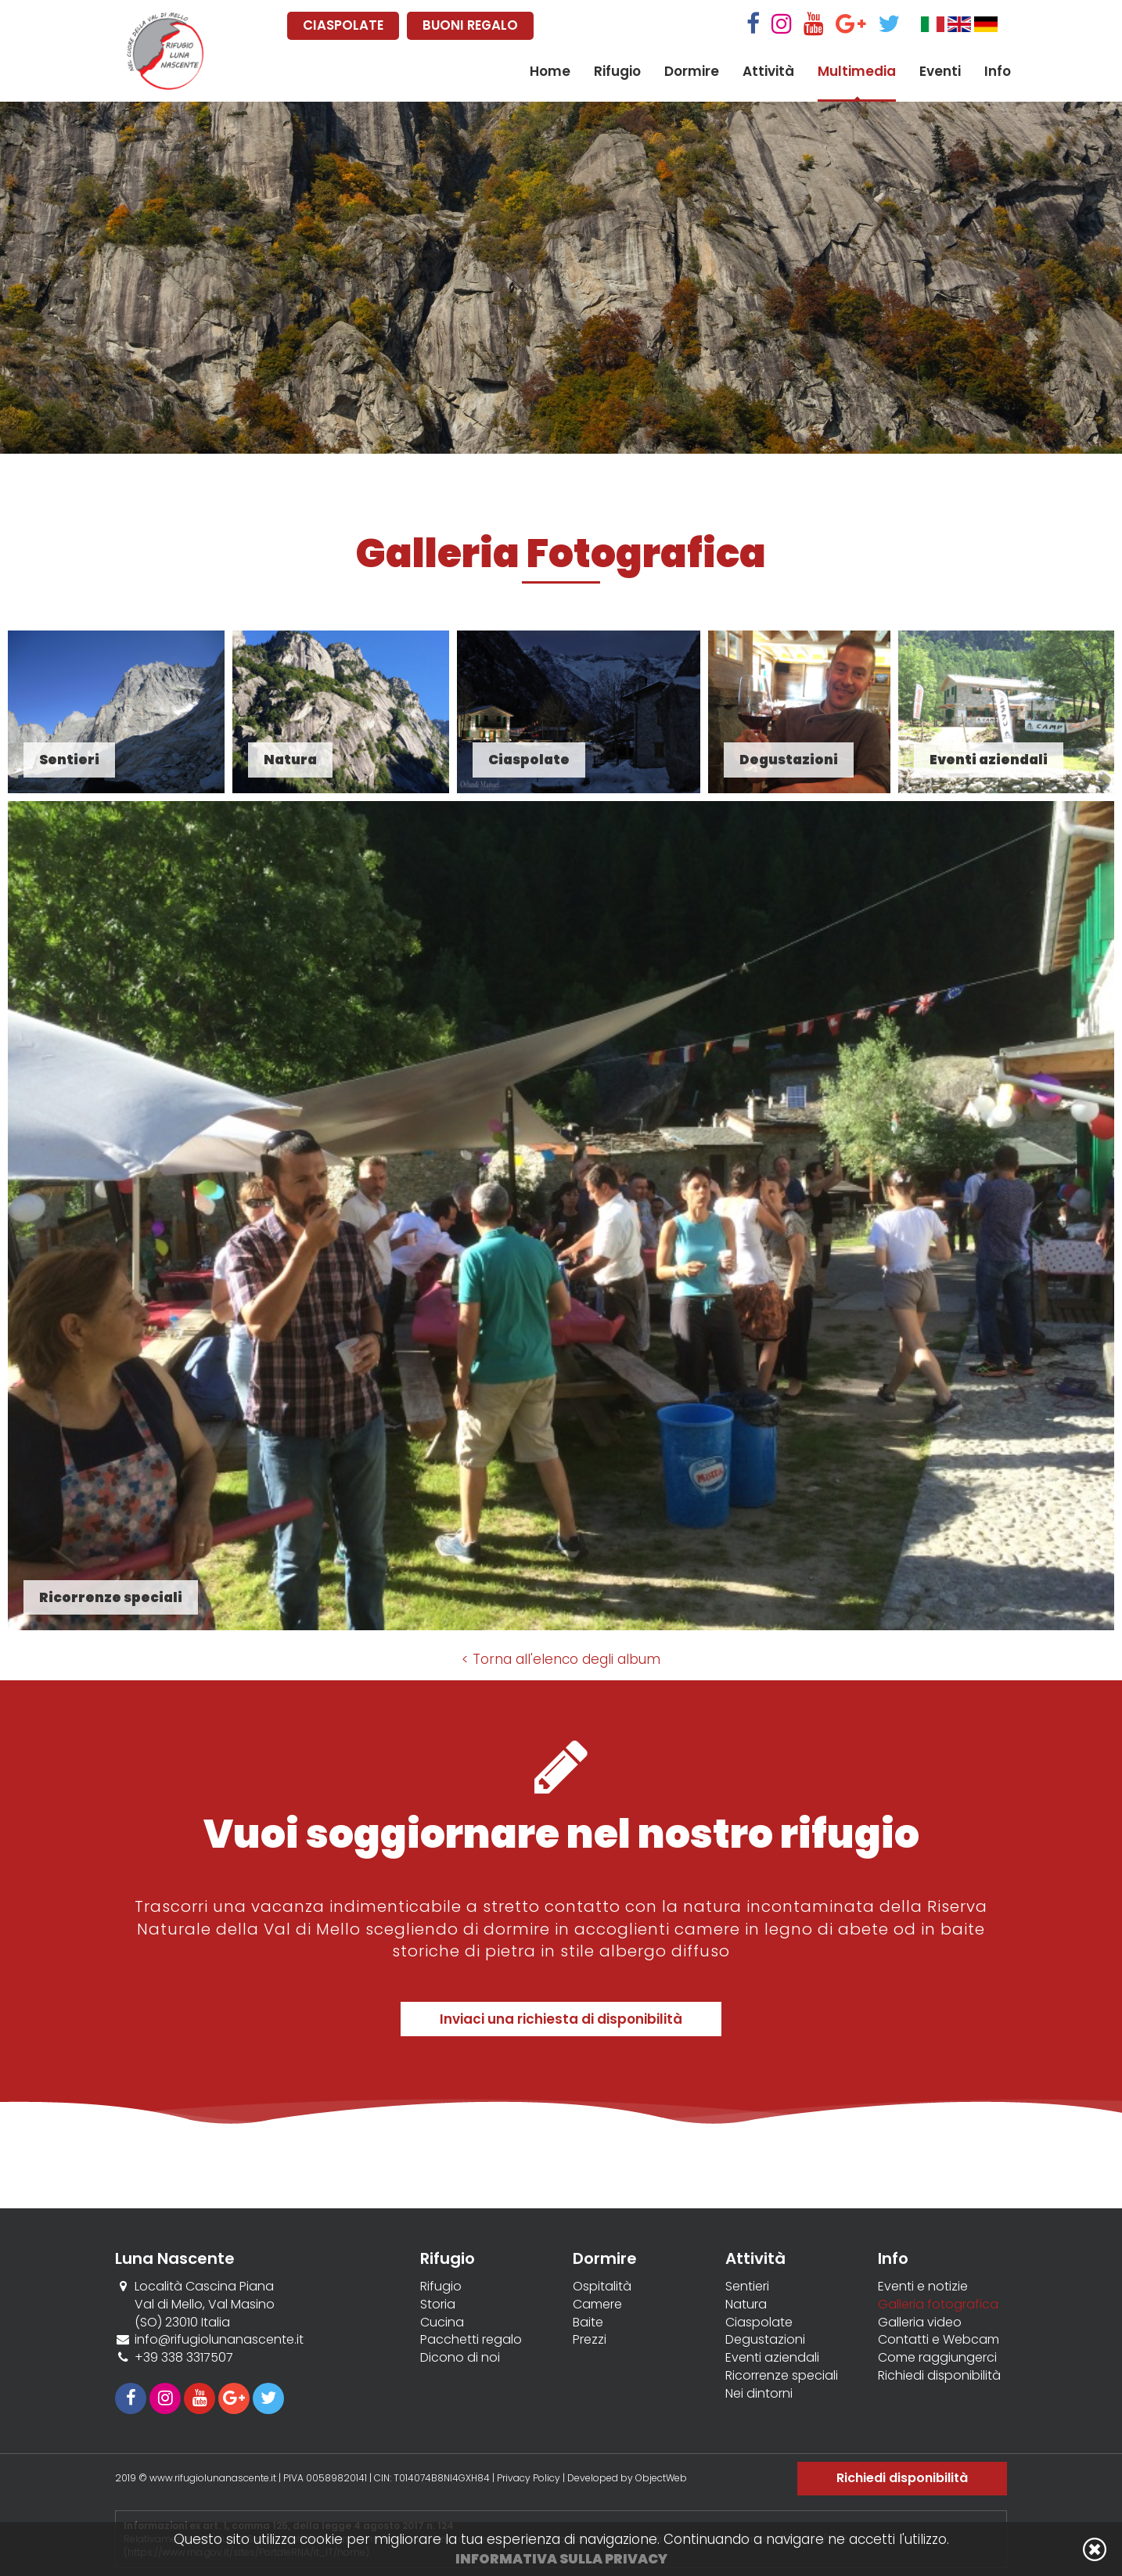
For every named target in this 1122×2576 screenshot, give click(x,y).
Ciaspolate (759, 2322)
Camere (597, 2304)
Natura (746, 2304)
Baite (588, 2322)
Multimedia (857, 71)
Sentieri (747, 2286)
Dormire (691, 71)
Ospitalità (602, 2286)
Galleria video (920, 2322)
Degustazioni (765, 2339)
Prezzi (589, 2339)
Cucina (442, 2322)
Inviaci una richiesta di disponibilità (561, 2019)
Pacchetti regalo (471, 2339)
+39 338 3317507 (184, 2357)
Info (997, 71)
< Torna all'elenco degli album (561, 1659)
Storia (437, 2304)
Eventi (940, 71)
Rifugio (617, 71)
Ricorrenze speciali (781, 2375)
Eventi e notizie (923, 2286)
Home (550, 71)
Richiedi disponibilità (939, 2375)
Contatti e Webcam (938, 2339)
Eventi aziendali (772, 2357)
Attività (768, 71)
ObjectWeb (661, 2477)
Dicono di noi (460, 2357)
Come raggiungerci (937, 2357)
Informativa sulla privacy (561, 2558)
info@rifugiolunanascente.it (219, 2339)
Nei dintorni (759, 2393)
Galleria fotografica (938, 2304)
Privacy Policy (528, 2477)
